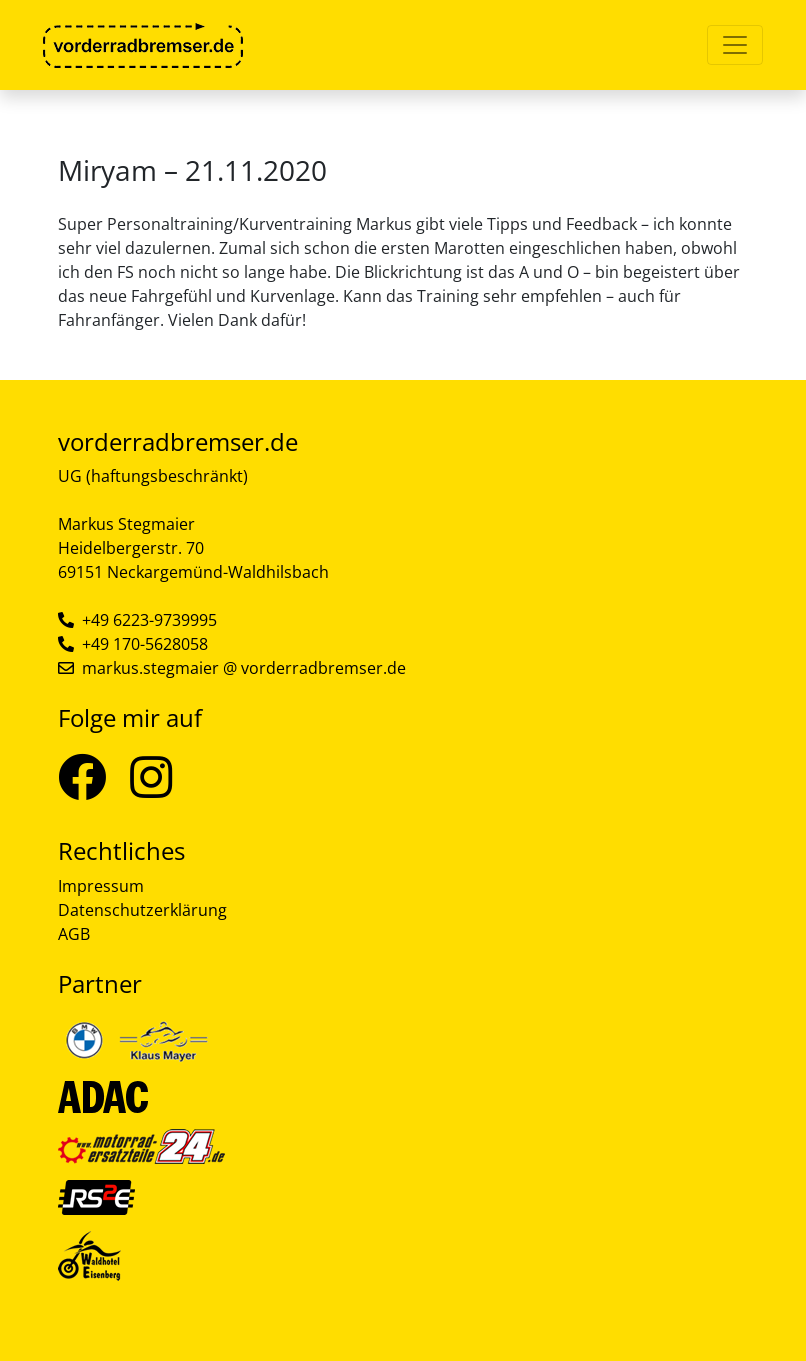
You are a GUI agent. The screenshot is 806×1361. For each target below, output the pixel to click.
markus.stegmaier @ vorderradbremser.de (244, 668)
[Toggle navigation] (735, 45)
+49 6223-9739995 (149, 620)
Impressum (101, 886)
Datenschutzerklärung (142, 910)
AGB (74, 934)
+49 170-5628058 (145, 644)
